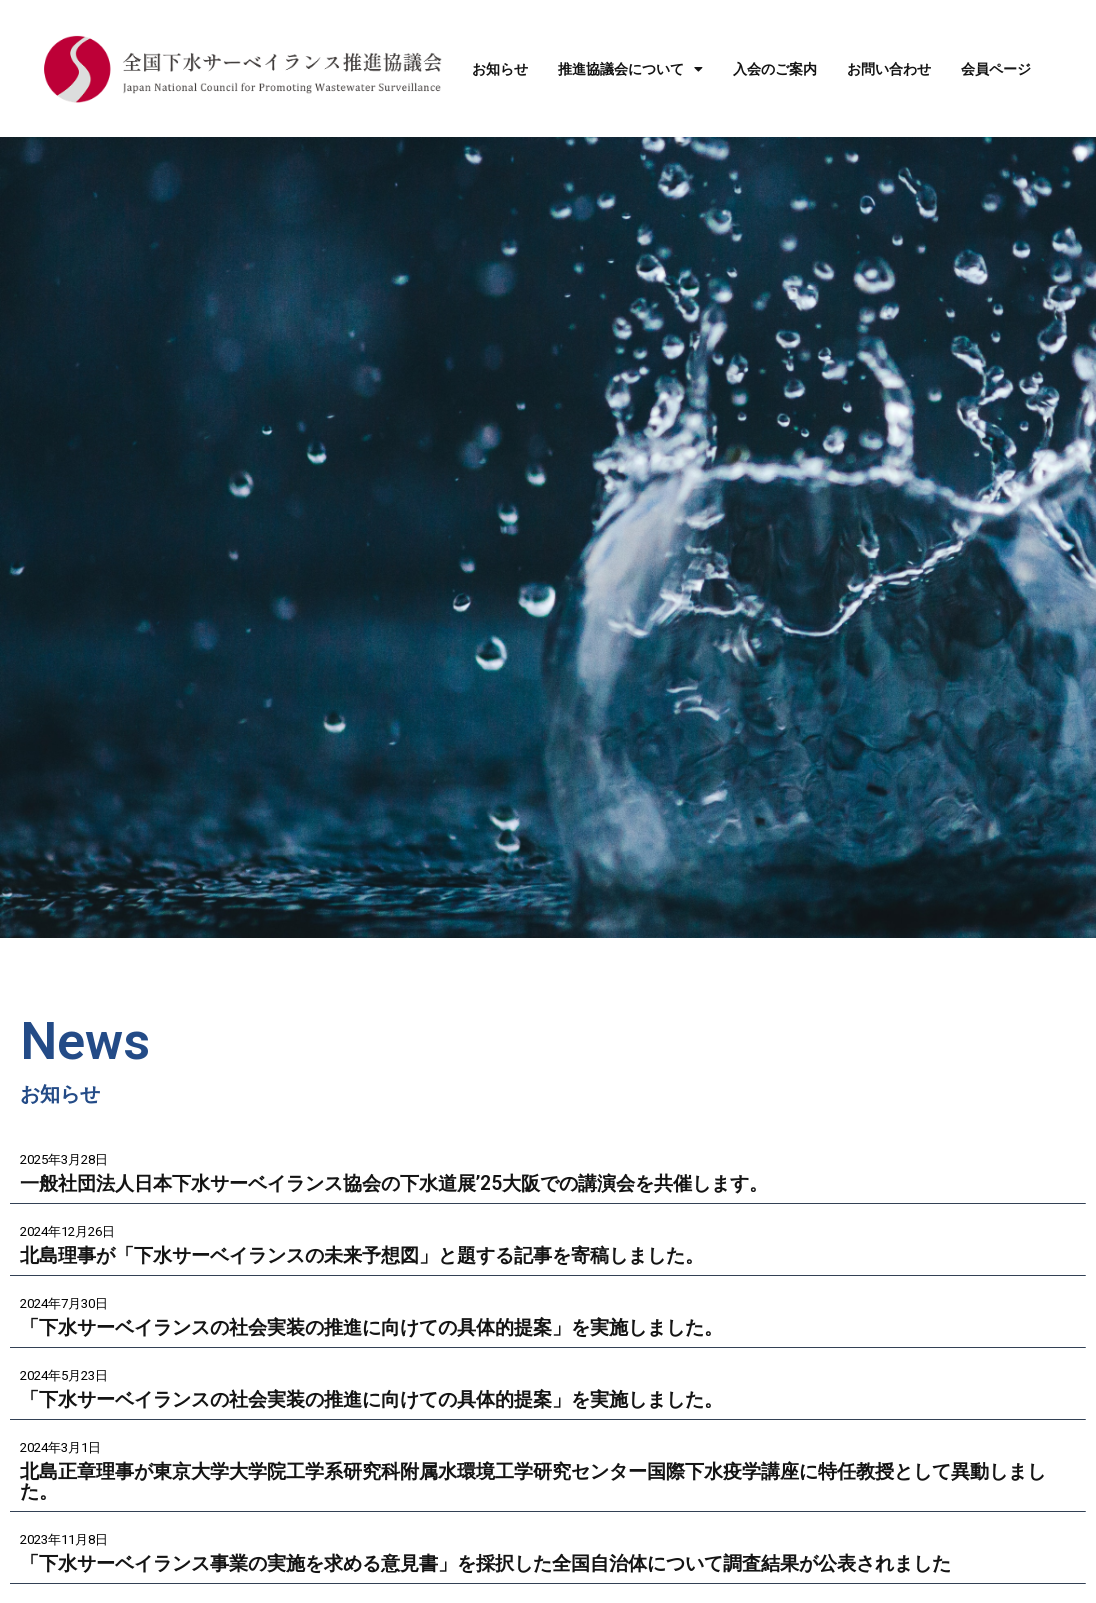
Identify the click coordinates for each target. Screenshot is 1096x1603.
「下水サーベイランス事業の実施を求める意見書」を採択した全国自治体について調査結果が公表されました (510, 1565)
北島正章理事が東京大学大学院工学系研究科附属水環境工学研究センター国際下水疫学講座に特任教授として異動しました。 (540, 1483)
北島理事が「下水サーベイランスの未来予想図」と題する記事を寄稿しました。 (380, 1256)
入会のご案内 (775, 69)
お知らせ (500, 69)
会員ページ (996, 69)
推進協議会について (630, 69)
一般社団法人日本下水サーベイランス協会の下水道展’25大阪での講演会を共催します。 (413, 1183)
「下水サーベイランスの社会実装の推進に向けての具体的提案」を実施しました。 (390, 1328)
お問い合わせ (889, 69)
